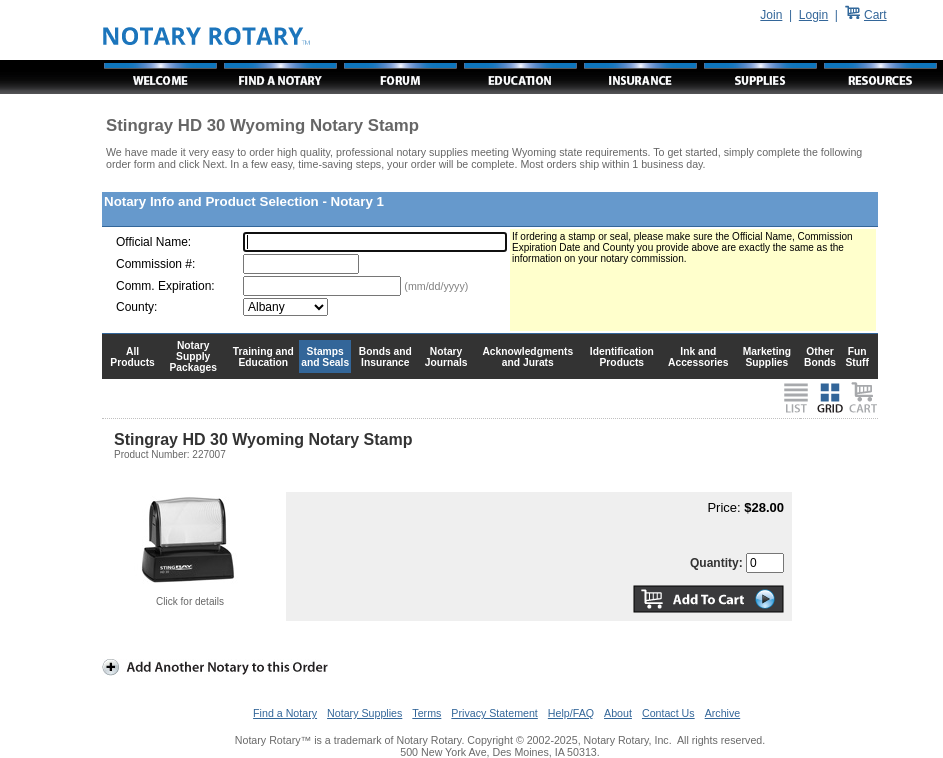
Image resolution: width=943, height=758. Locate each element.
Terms (426, 713)
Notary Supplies (364, 713)
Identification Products (622, 357)
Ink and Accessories (698, 357)
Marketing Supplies (767, 357)
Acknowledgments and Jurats (527, 357)
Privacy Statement (494, 713)
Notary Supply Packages (193, 356)
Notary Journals (446, 357)
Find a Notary (285, 713)
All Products (132, 357)
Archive (723, 713)
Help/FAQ (571, 713)
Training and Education (263, 357)
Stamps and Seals (325, 357)
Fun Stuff (856, 357)
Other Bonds (820, 357)
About (618, 713)
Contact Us (668, 713)
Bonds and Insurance (385, 357)
